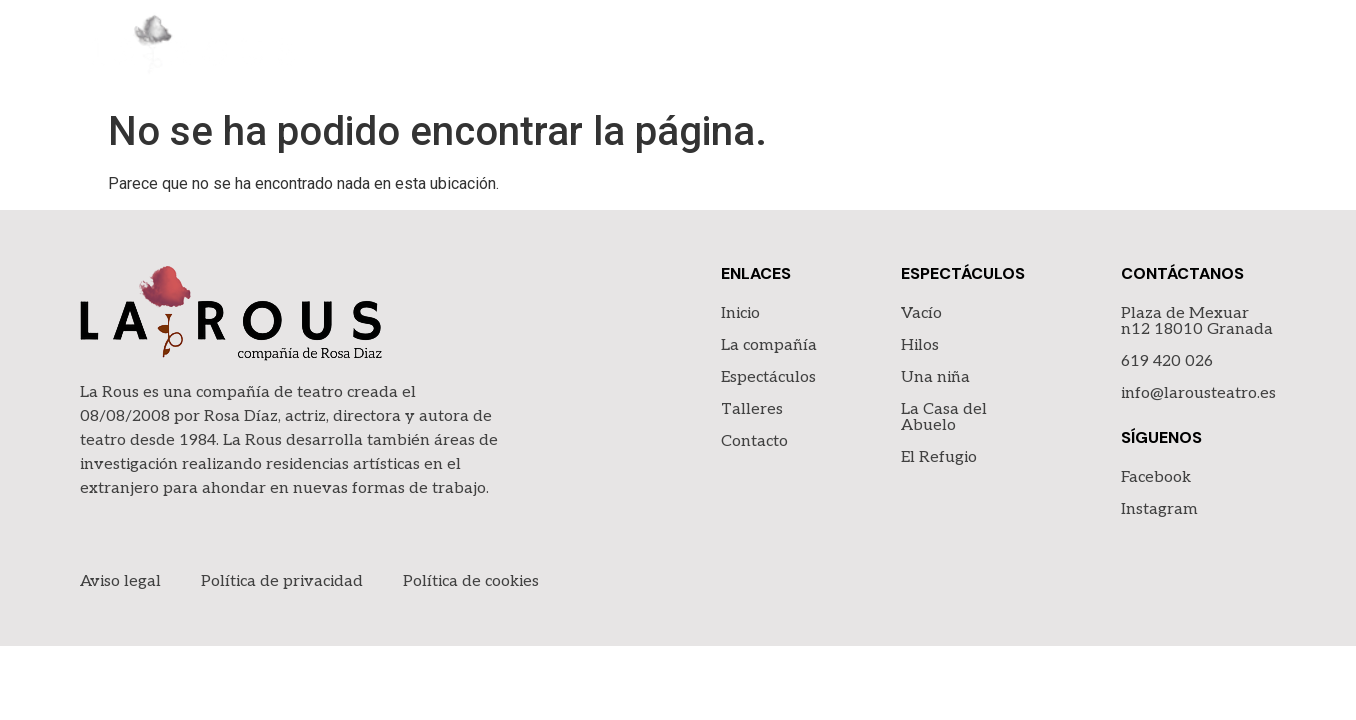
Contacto (1230, 49)
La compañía (832, 49)
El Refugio (939, 457)
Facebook (1156, 477)
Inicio (722, 49)
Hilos (920, 345)
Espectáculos (981, 49)
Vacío (921, 313)
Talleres (1113, 49)
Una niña (935, 377)
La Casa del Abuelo (944, 417)
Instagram (1159, 509)
